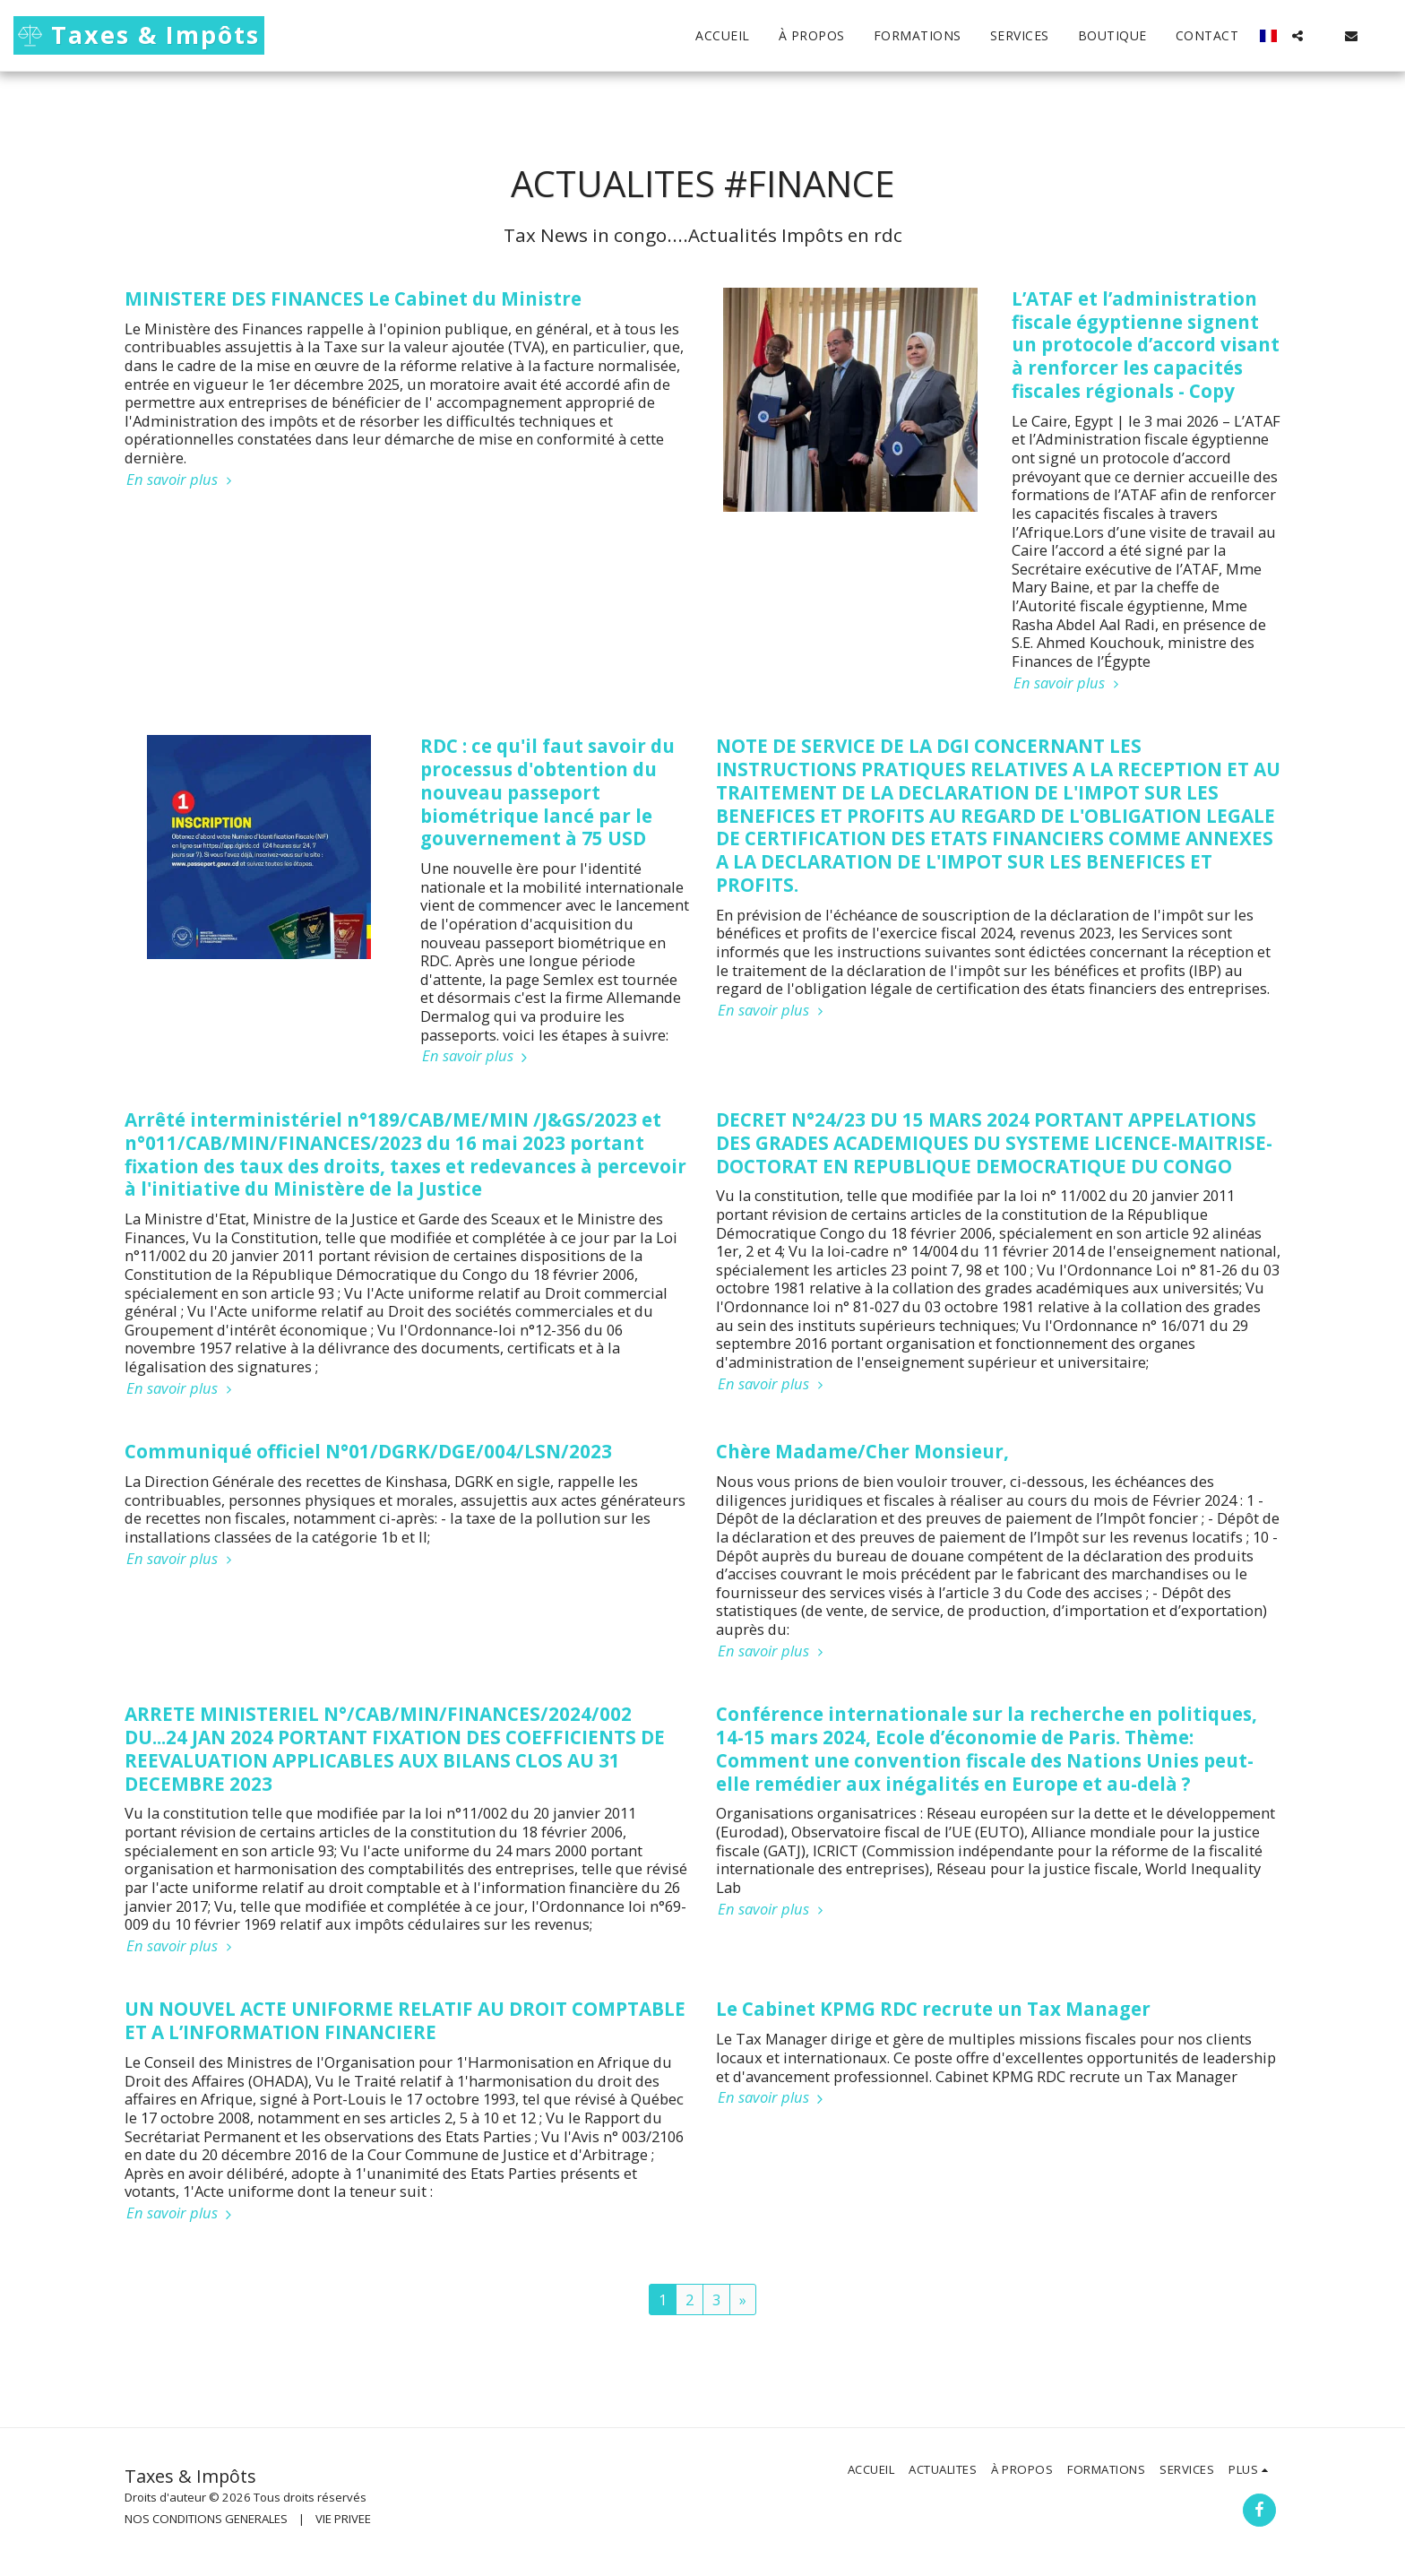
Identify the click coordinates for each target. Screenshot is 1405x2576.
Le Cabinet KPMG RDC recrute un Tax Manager (933, 2008)
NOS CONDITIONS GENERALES (206, 2519)
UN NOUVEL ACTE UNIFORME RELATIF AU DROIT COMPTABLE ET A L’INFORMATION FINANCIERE (405, 2020)
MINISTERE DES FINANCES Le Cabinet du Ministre (353, 298)
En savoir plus (181, 480)
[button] (1297, 36)
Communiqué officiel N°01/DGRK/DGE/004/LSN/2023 (368, 1451)
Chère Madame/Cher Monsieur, (862, 1451)
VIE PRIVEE (343, 2519)
